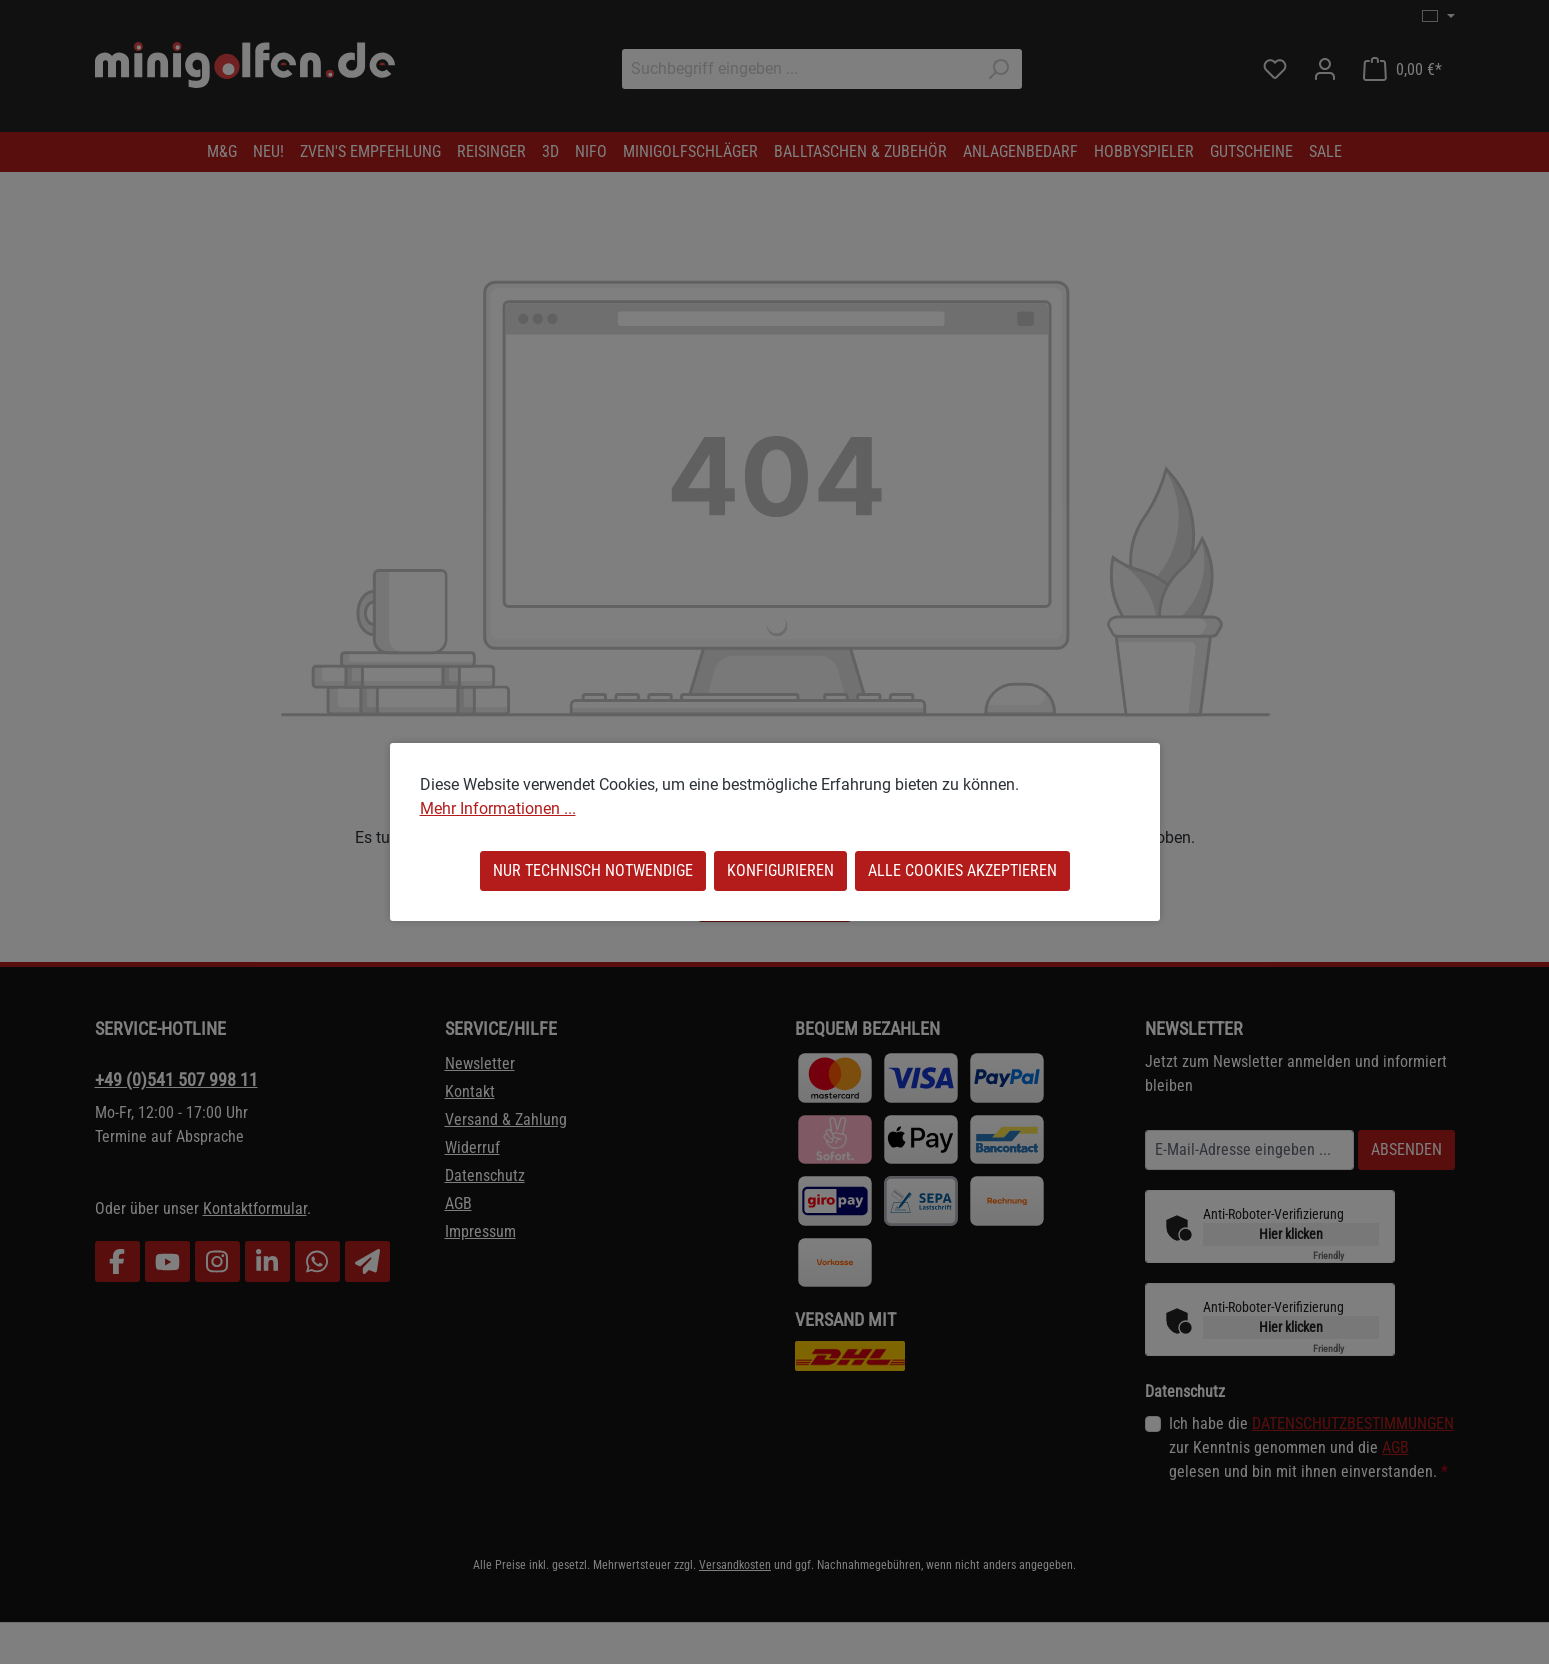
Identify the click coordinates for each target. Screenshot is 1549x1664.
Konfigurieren (780, 870)
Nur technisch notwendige (593, 870)
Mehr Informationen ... (498, 808)
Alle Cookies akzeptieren (962, 870)
